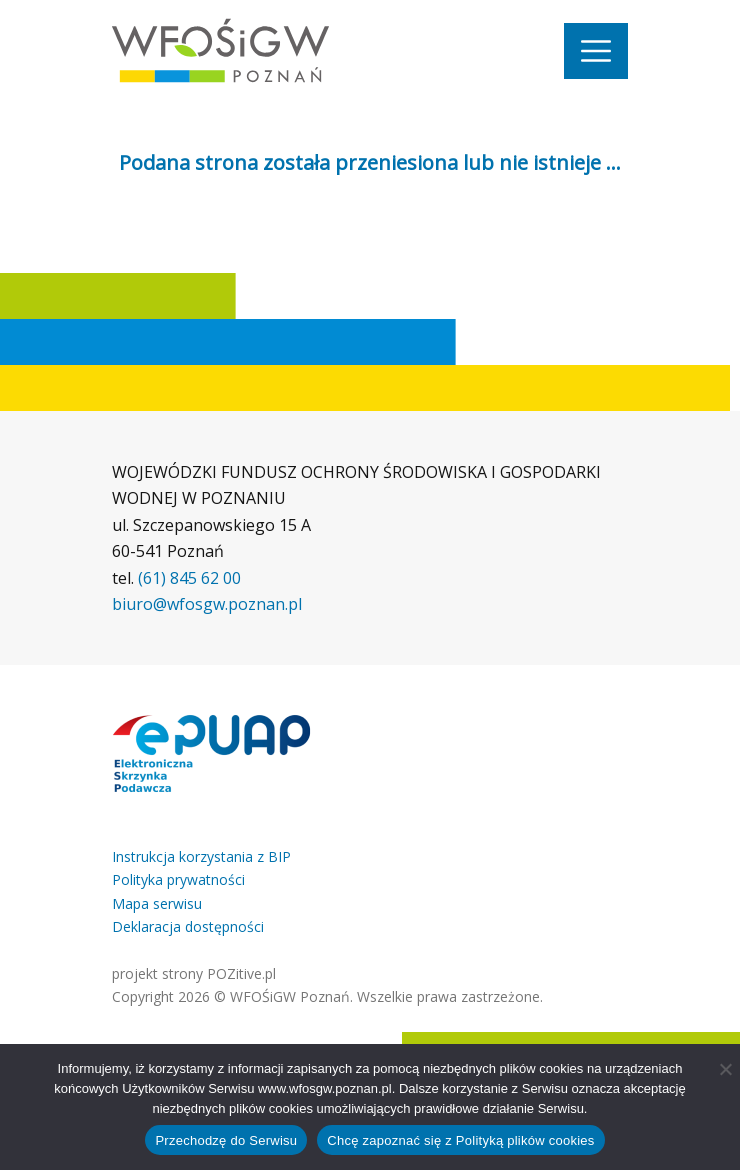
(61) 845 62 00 (189, 578)
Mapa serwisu (157, 903)
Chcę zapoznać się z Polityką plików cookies (460, 1140)
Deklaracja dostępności (188, 926)
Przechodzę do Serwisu (226, 1140)
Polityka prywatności (178, 879)
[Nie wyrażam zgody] (725, 1069)
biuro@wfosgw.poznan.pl (207, 604)
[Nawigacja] (596, 51)
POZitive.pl (241, 973)
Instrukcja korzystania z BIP (201, 856)
